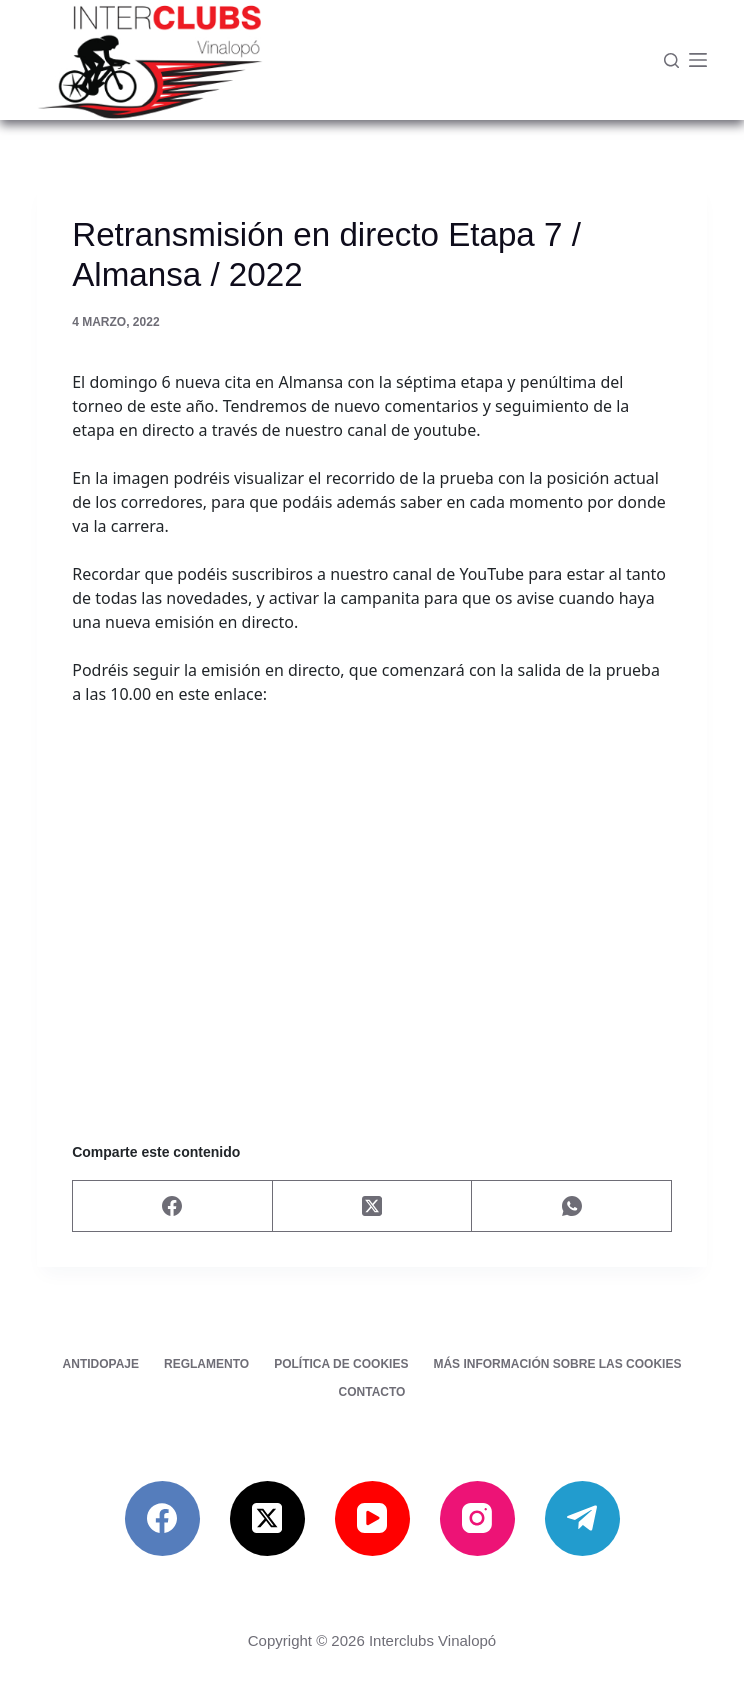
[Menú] (698, 60)
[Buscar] (671, 60)
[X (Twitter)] (373, 1206)
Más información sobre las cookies (557, 1364)
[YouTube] (372, 1518)
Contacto (372, 1392)
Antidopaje (101, 1364)
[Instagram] (477, 1518)
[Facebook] (173, 1206)
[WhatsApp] (572, 1206)
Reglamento (206, 1364)
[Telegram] (582, 1518)
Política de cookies (341, 1364)
